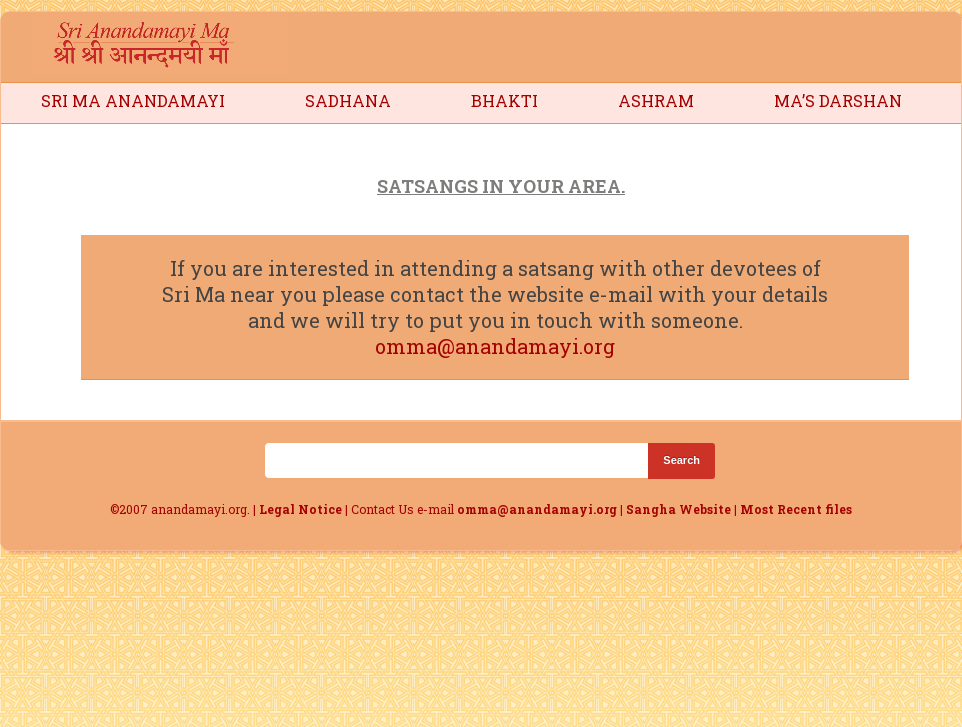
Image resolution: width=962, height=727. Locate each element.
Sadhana (348, 100)
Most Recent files (796, 509)
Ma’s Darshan (838, 100)
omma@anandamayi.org (495, 346)
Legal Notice (300, 509)
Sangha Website (678, 509)
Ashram (656, 100)
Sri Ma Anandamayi (133, 100)
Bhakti (504, 100)
